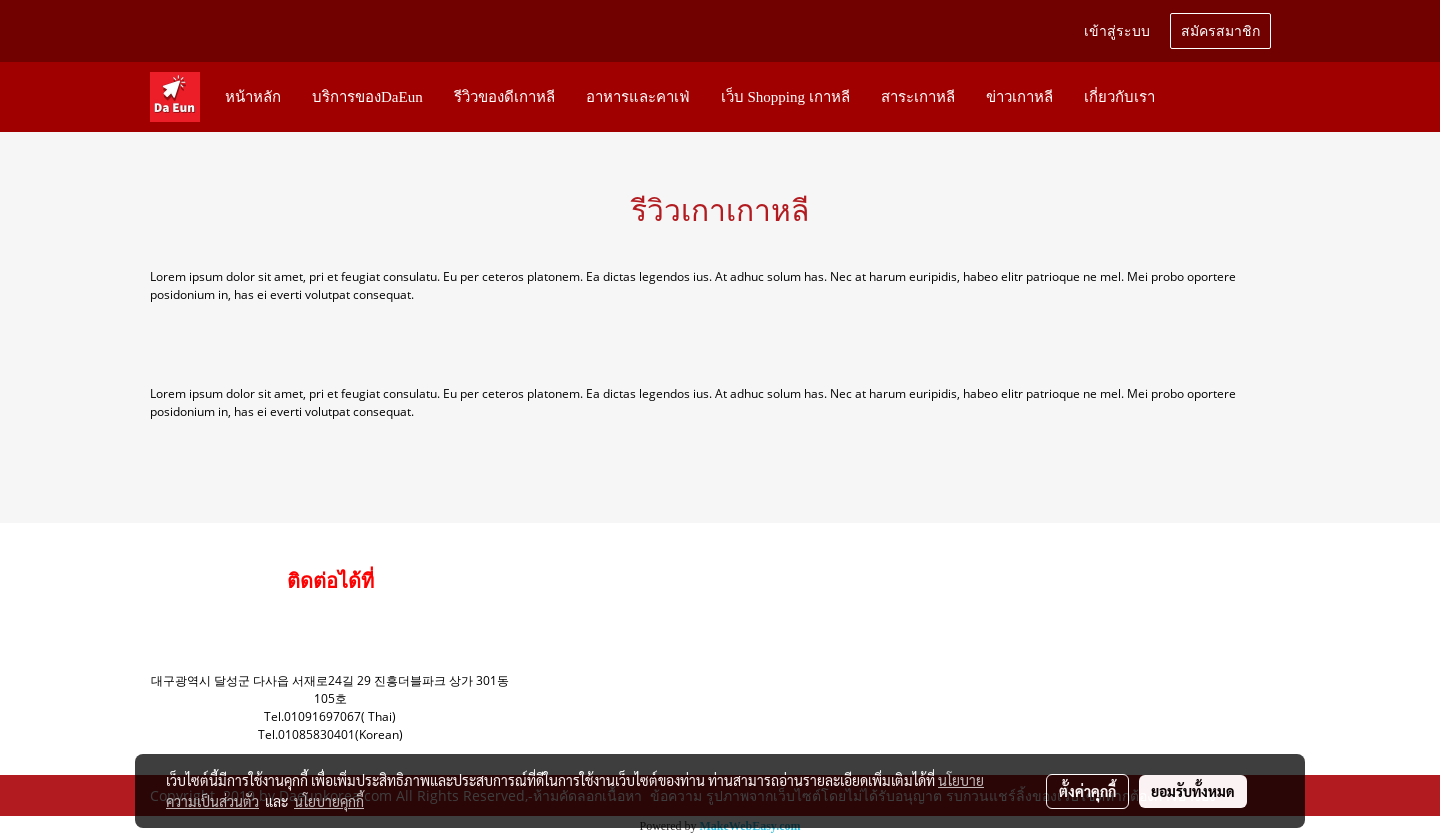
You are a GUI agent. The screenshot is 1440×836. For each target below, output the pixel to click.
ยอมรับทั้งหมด (1193, 791)
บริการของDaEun (367, 97)
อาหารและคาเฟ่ (638, 97)
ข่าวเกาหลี (1019, 97)
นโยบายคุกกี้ (329, 801)
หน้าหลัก (253, 97)
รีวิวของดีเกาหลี (504, 97)
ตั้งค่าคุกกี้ (1087, 791)
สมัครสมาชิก (1220, 31)
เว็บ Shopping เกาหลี (785, 97)
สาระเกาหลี (918, 97)
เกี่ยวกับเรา (1119, 97)
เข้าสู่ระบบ (1117, 31)
